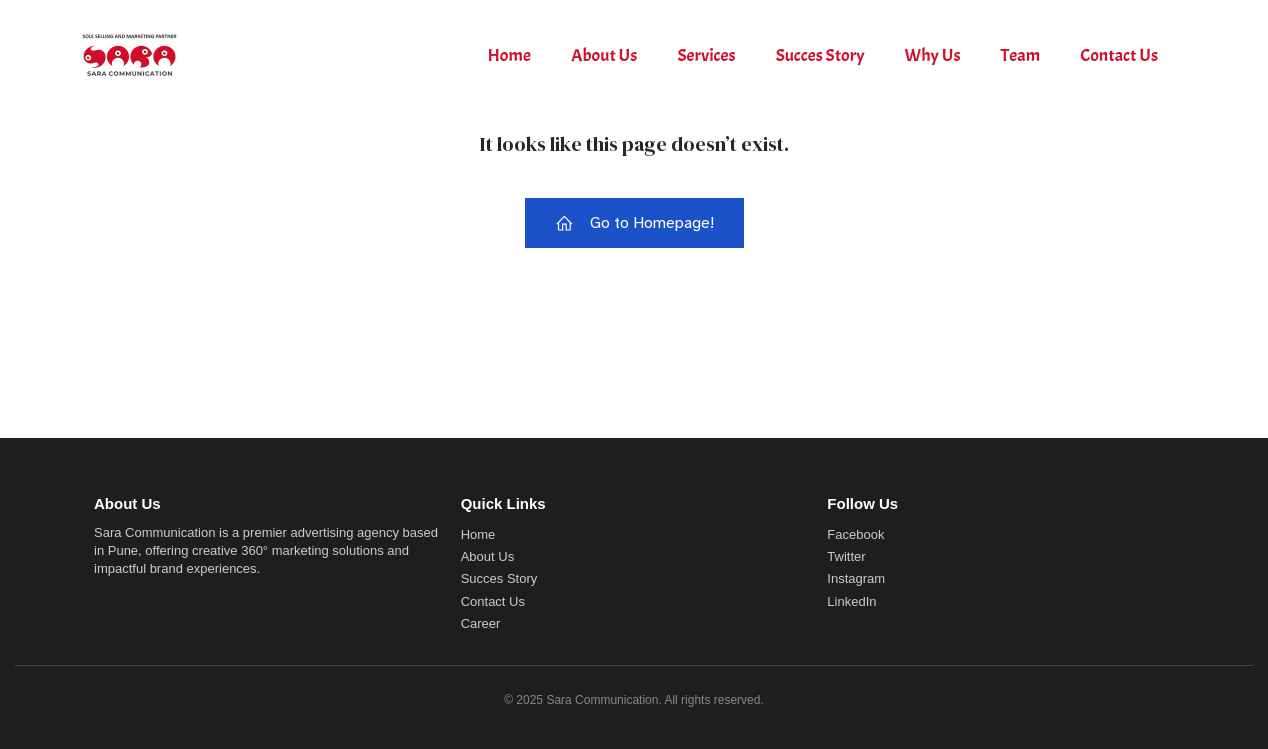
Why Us (933, 55)
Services (706, 55)
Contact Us (1119, 55)
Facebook (855, 534)
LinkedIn (851, 601)
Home (509, 55)
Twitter (846, 556)
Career (481, 623)
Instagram (856, 578)
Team (1021, 55)
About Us (604, 55)
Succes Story (820, 55)
